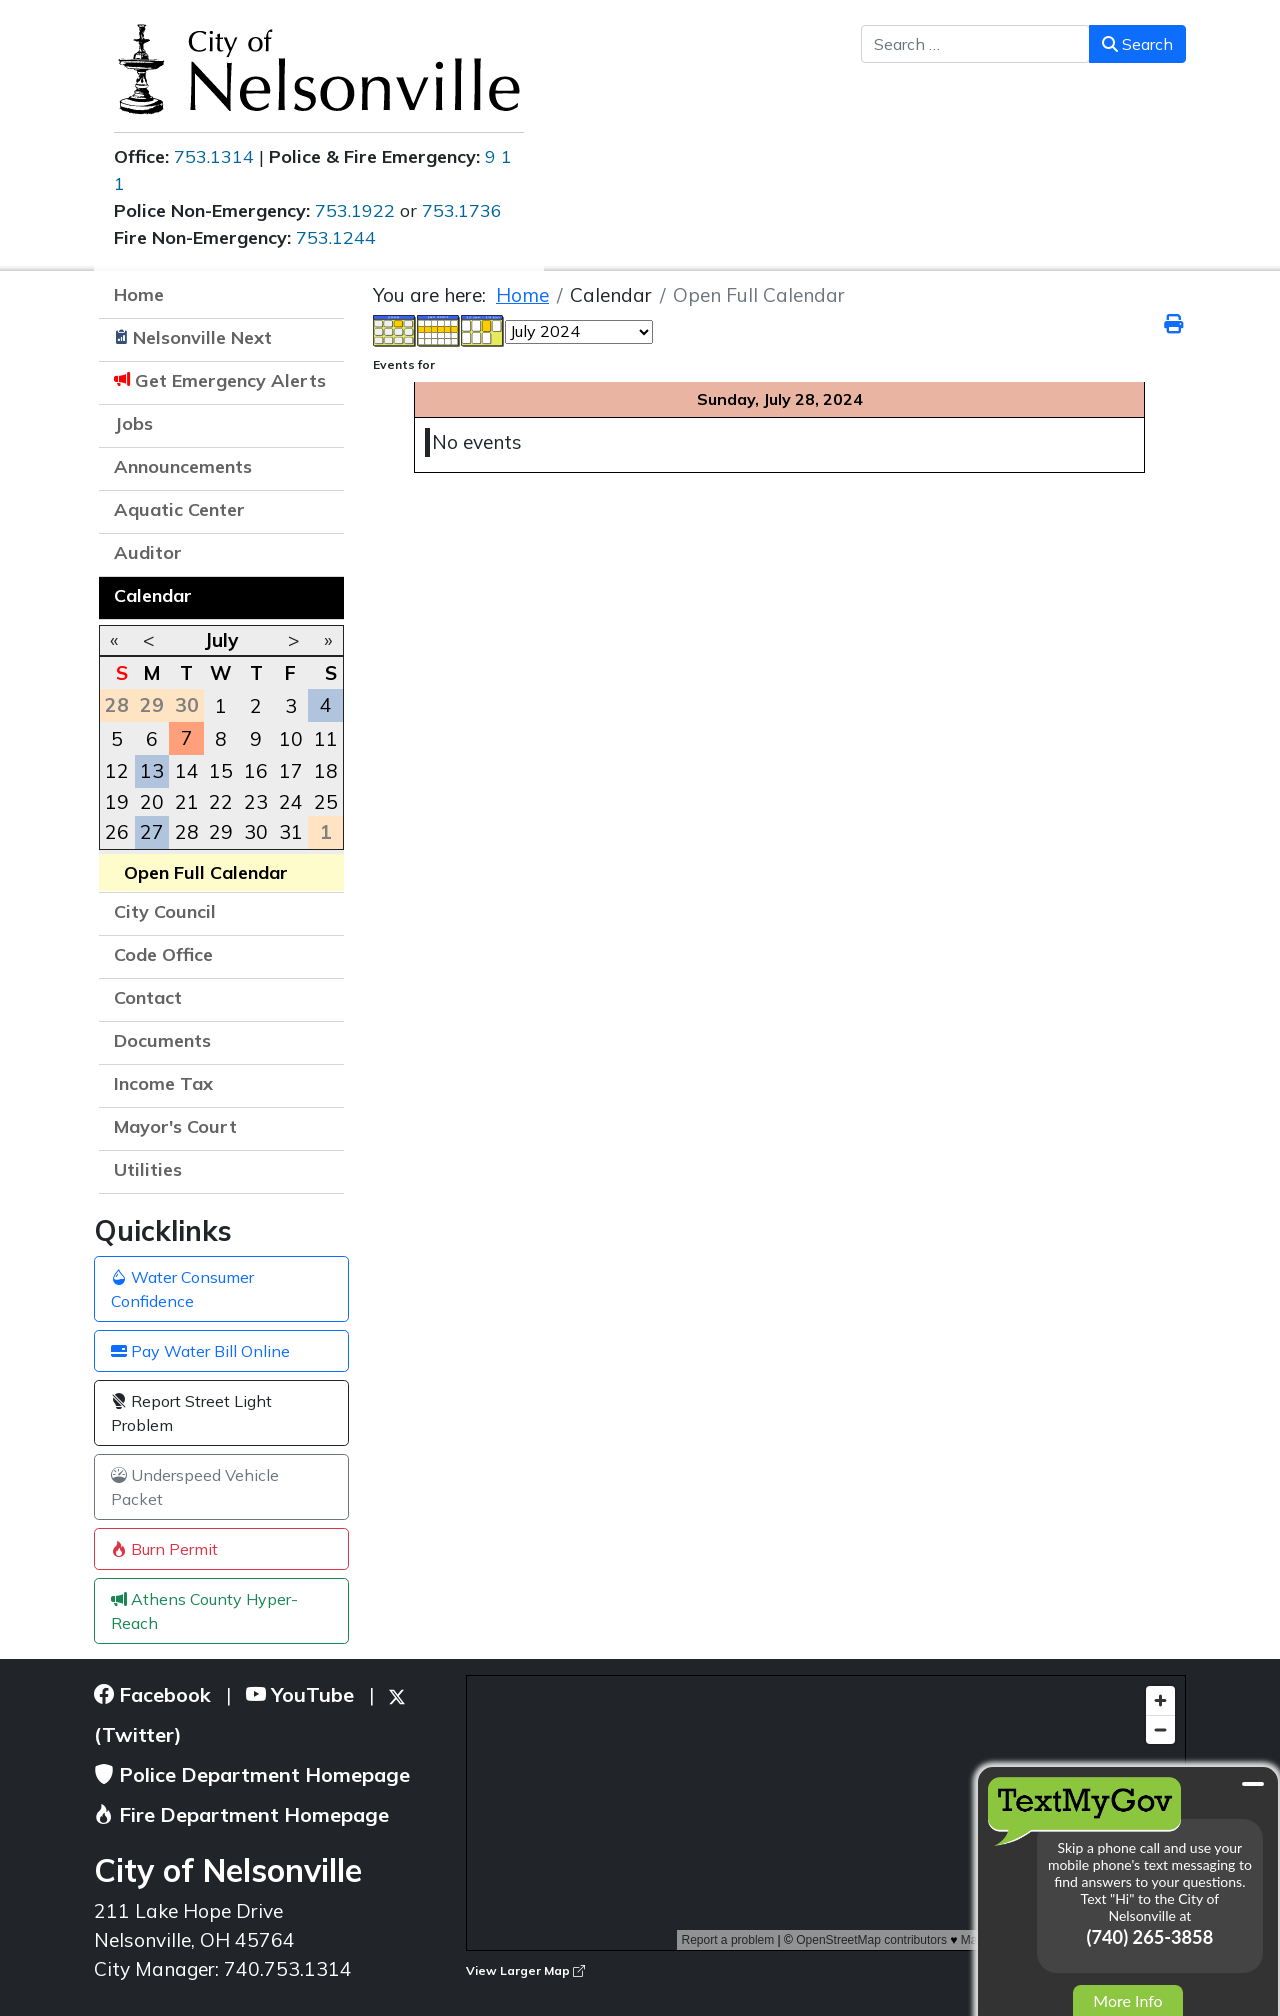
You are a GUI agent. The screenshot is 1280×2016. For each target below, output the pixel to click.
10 (291, 739)
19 (117, 802)
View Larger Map (525, 1970)
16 (256, 771)
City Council (165, 911)
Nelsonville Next (202, 337)
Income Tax (163, 1083)
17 (291, 771)
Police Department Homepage (252, 1774)
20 (152, 802)
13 (152, 771)
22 (221, 802)
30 (256, 832)
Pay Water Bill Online (200, 1351)
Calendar (153, 595)
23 (256, 802)
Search (1137, 44)
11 (326, 739)
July (221, 640)
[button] (319, 469)
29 (221, 832)
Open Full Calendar (206, 872)
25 (326, 802)
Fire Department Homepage (241, 1814)
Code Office (163, 954)
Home (139, 294)
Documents (162, 1040)
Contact (148, 997)
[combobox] (975, 44)
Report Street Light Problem (191, 1413)
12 (117, 771)
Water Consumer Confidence (182, 1289)
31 (291, 832)
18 (326, 771)
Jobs (133, 423)
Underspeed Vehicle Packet (195, 1487)
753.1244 (336, 237)
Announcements (183, 466)
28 (187, 832)
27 (152, 832)
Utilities (148, 1169)
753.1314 (214, 156)
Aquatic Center (179, 509)
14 (187, 771)
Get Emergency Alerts (230, 380)
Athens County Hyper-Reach (204, 1611)
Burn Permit (164, 1549)
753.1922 (355, 210)
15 (221, 771)
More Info (1127, 2000)
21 (187, 802)
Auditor (148, 552)
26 (117, 832)
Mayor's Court (175, 1126)
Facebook (152, 1694)
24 (291, 802)
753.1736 (462, 210)
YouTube (300, 1694)
